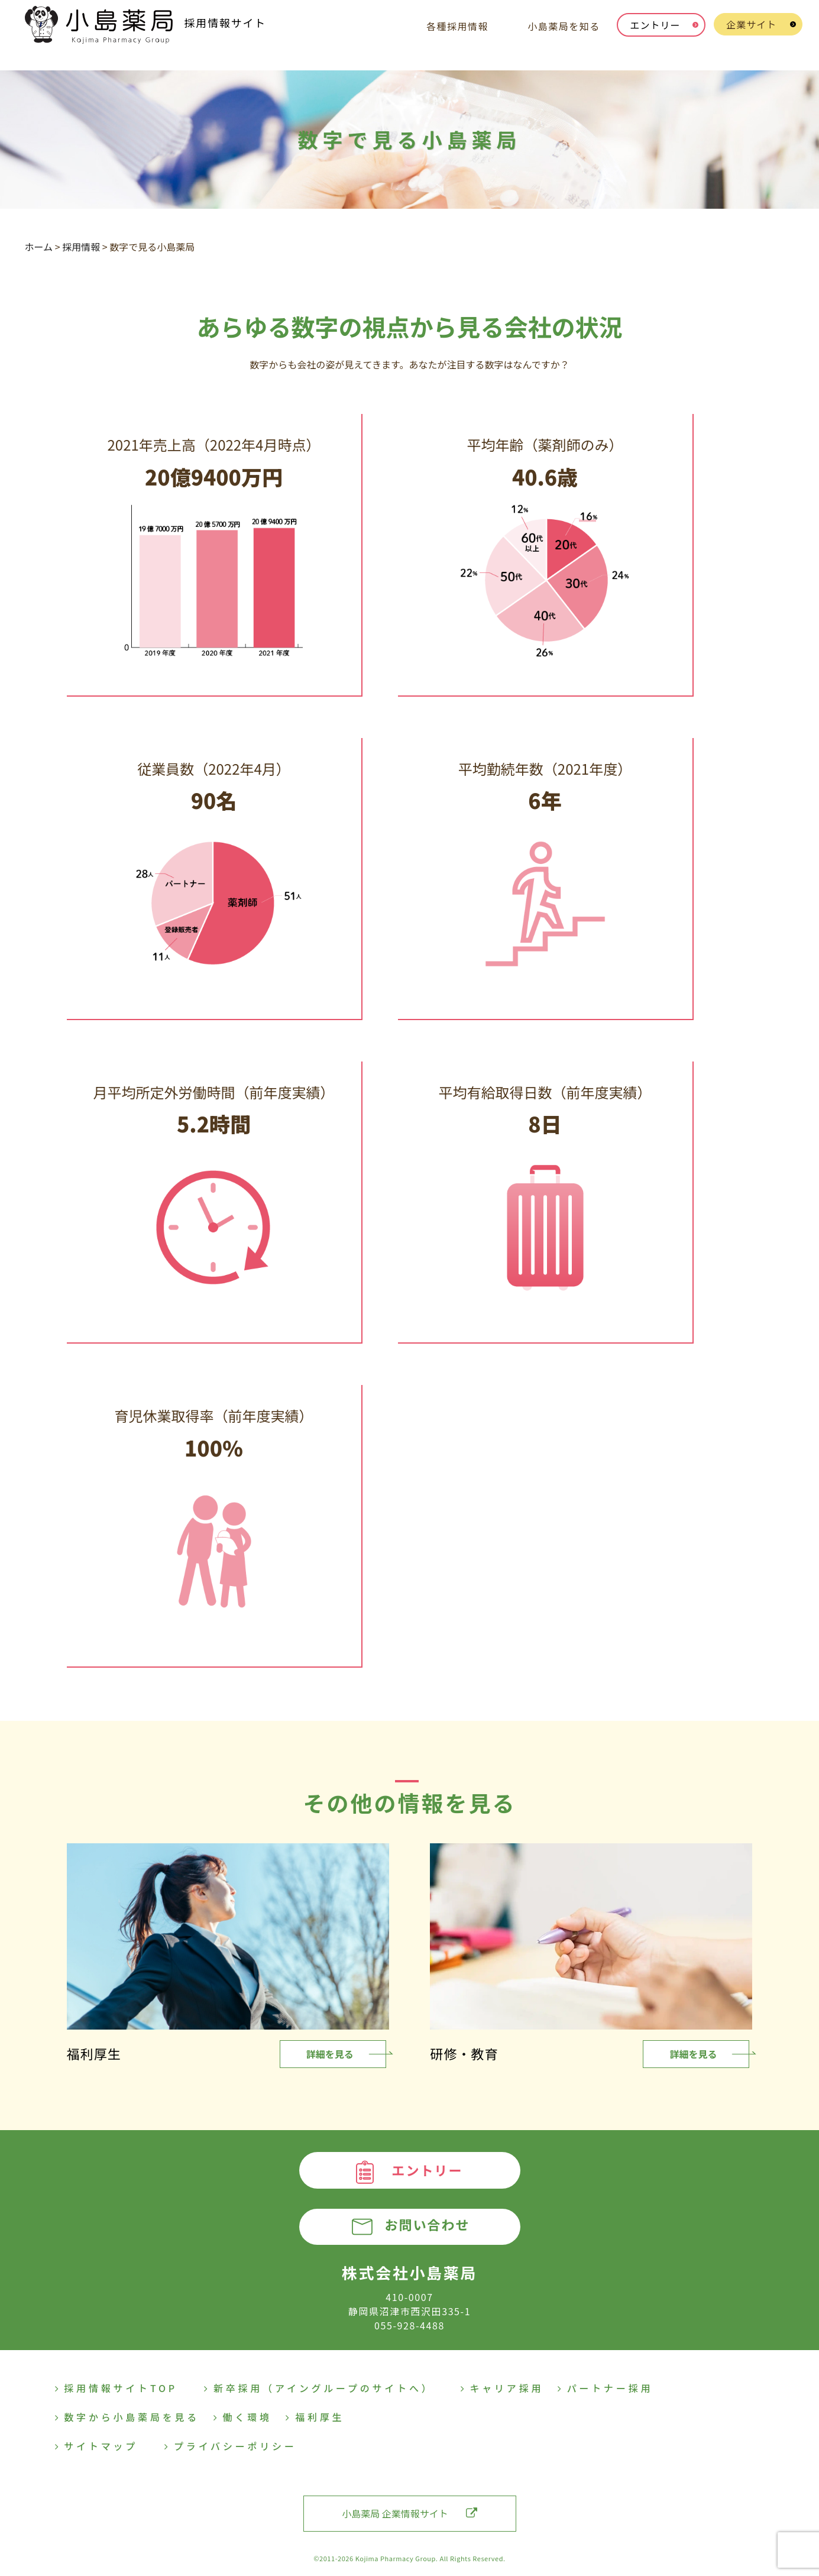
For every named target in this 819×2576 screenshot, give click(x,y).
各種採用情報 (457, 26)
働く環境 (242, 2417)
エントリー (655, 25)
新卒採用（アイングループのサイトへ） (318, 2388)
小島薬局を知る (563, 26)
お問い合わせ (427, 2224)
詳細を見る (330, 2054)
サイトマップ (96, 2446)
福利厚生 (315, 2417)
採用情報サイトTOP (116, 2388)
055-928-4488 (409, 2325)
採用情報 (81, 247)
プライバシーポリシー (230, 2446)
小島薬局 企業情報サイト (409, 2513)
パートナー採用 (605, 2388)
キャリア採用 (502, 2388)
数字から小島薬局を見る (127, 2417)
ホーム (39, 247)
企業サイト (751, 24)
